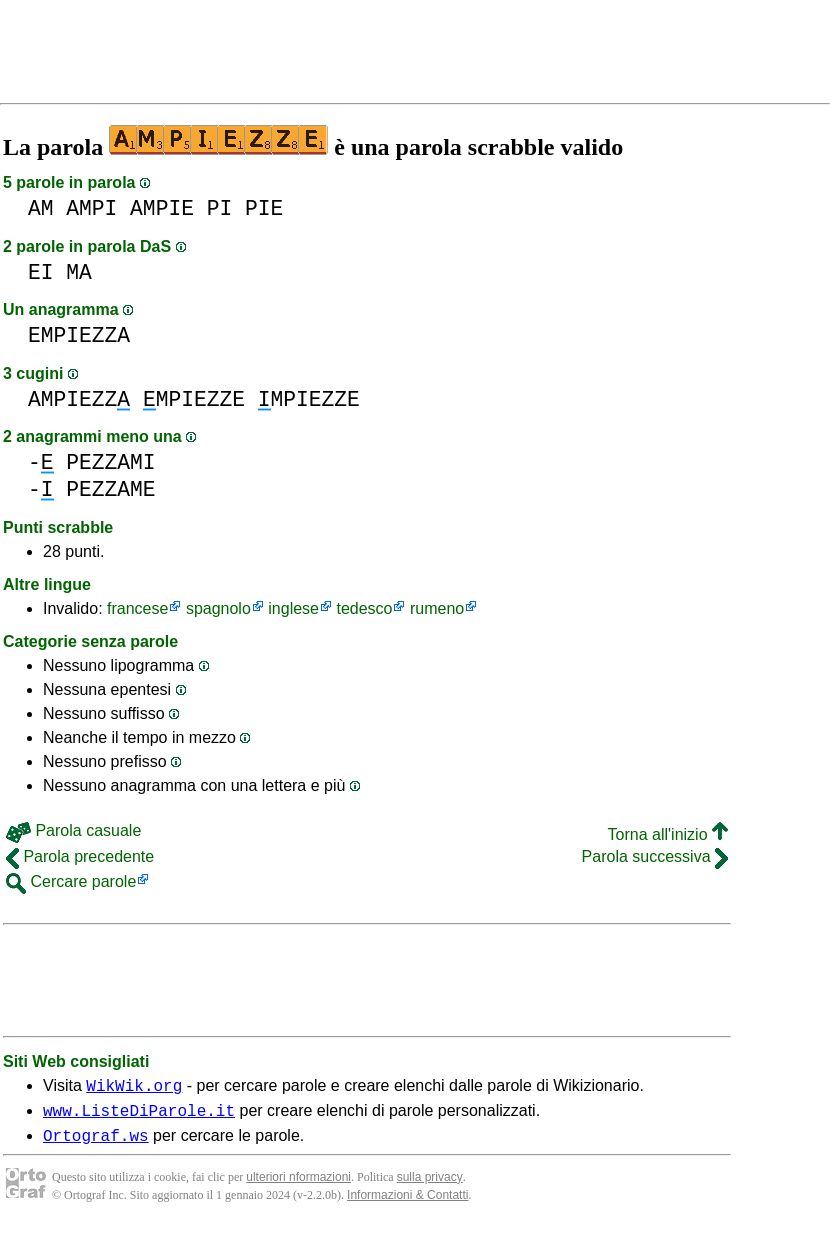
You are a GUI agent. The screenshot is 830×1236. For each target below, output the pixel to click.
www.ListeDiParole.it (139, 1116)
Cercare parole (71, 881)
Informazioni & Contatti (407, 1204)
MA (79, 272)
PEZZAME (110, 489)
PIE (264, 208)
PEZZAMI (110, 462)
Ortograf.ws (96, 1144)
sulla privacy (430, 1186)
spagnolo (218, 608)
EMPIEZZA (79, 335)
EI (41, 272)
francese (137, 608)
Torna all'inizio (668, 834)
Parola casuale (73, 830)
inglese (293, 608)
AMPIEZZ (79, 399)
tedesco (364, 608)
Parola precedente (80, 856)
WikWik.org (134, 1088)
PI (220, 208)
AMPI (91, 208)
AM (41, 208)
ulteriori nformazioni (298, 1186)
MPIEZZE (194, 399)
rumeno (437, 608)
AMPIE (162, 208)
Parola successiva (655, 856)
